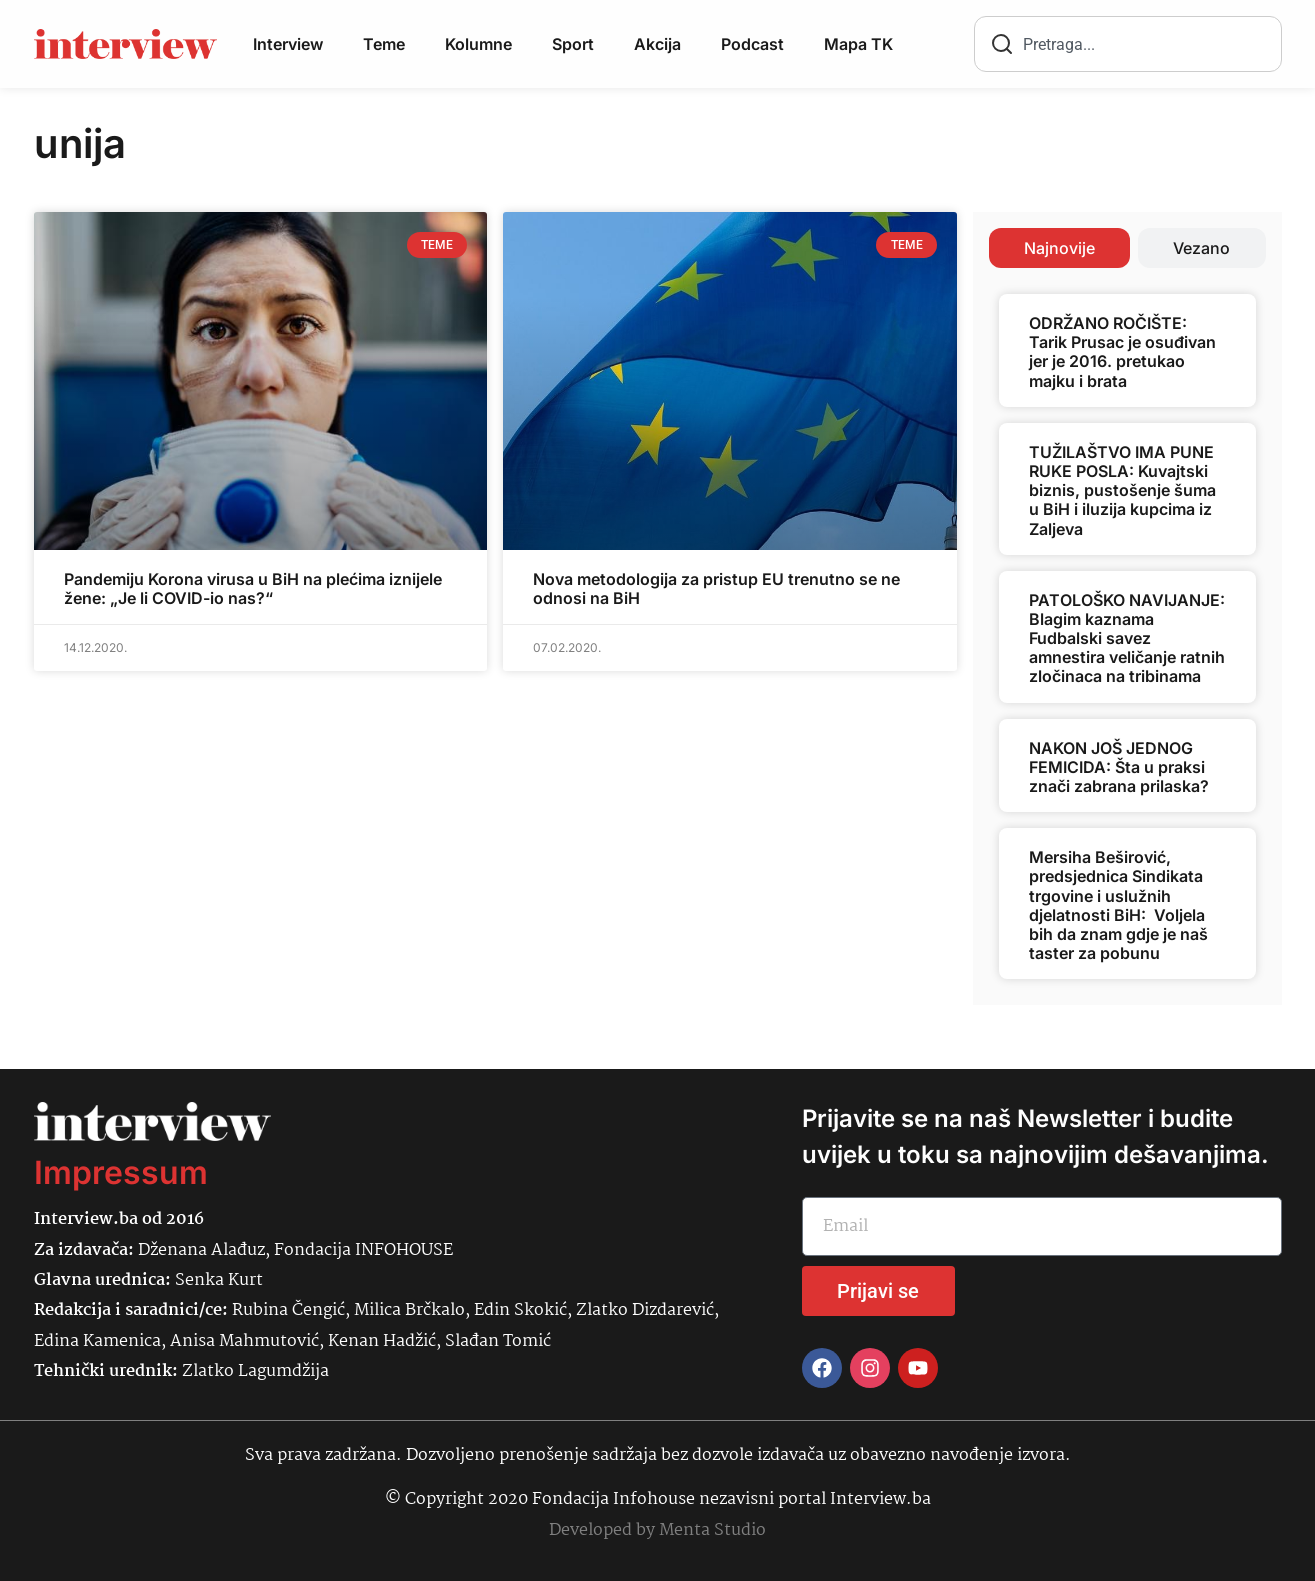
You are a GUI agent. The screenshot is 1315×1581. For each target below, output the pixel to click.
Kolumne (478, 44)
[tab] (1059, 248)
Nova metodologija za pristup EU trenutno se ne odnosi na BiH (716, 588)
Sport (573, 44)
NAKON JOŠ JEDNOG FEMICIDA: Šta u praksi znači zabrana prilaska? (1119, 767)
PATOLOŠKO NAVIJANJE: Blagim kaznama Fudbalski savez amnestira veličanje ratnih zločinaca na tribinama (1127, 638)
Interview (288, 44)
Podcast (752, 44)
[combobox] (1128, 44)
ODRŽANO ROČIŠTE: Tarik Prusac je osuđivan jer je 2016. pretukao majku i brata (1122, 352)
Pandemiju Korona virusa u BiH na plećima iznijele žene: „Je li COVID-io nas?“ (253, 588)
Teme (384, 44)
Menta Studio (712, 1530)
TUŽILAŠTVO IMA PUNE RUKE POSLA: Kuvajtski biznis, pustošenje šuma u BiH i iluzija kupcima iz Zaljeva (1122, 490)
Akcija (657, 44)
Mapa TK (858, 44)
